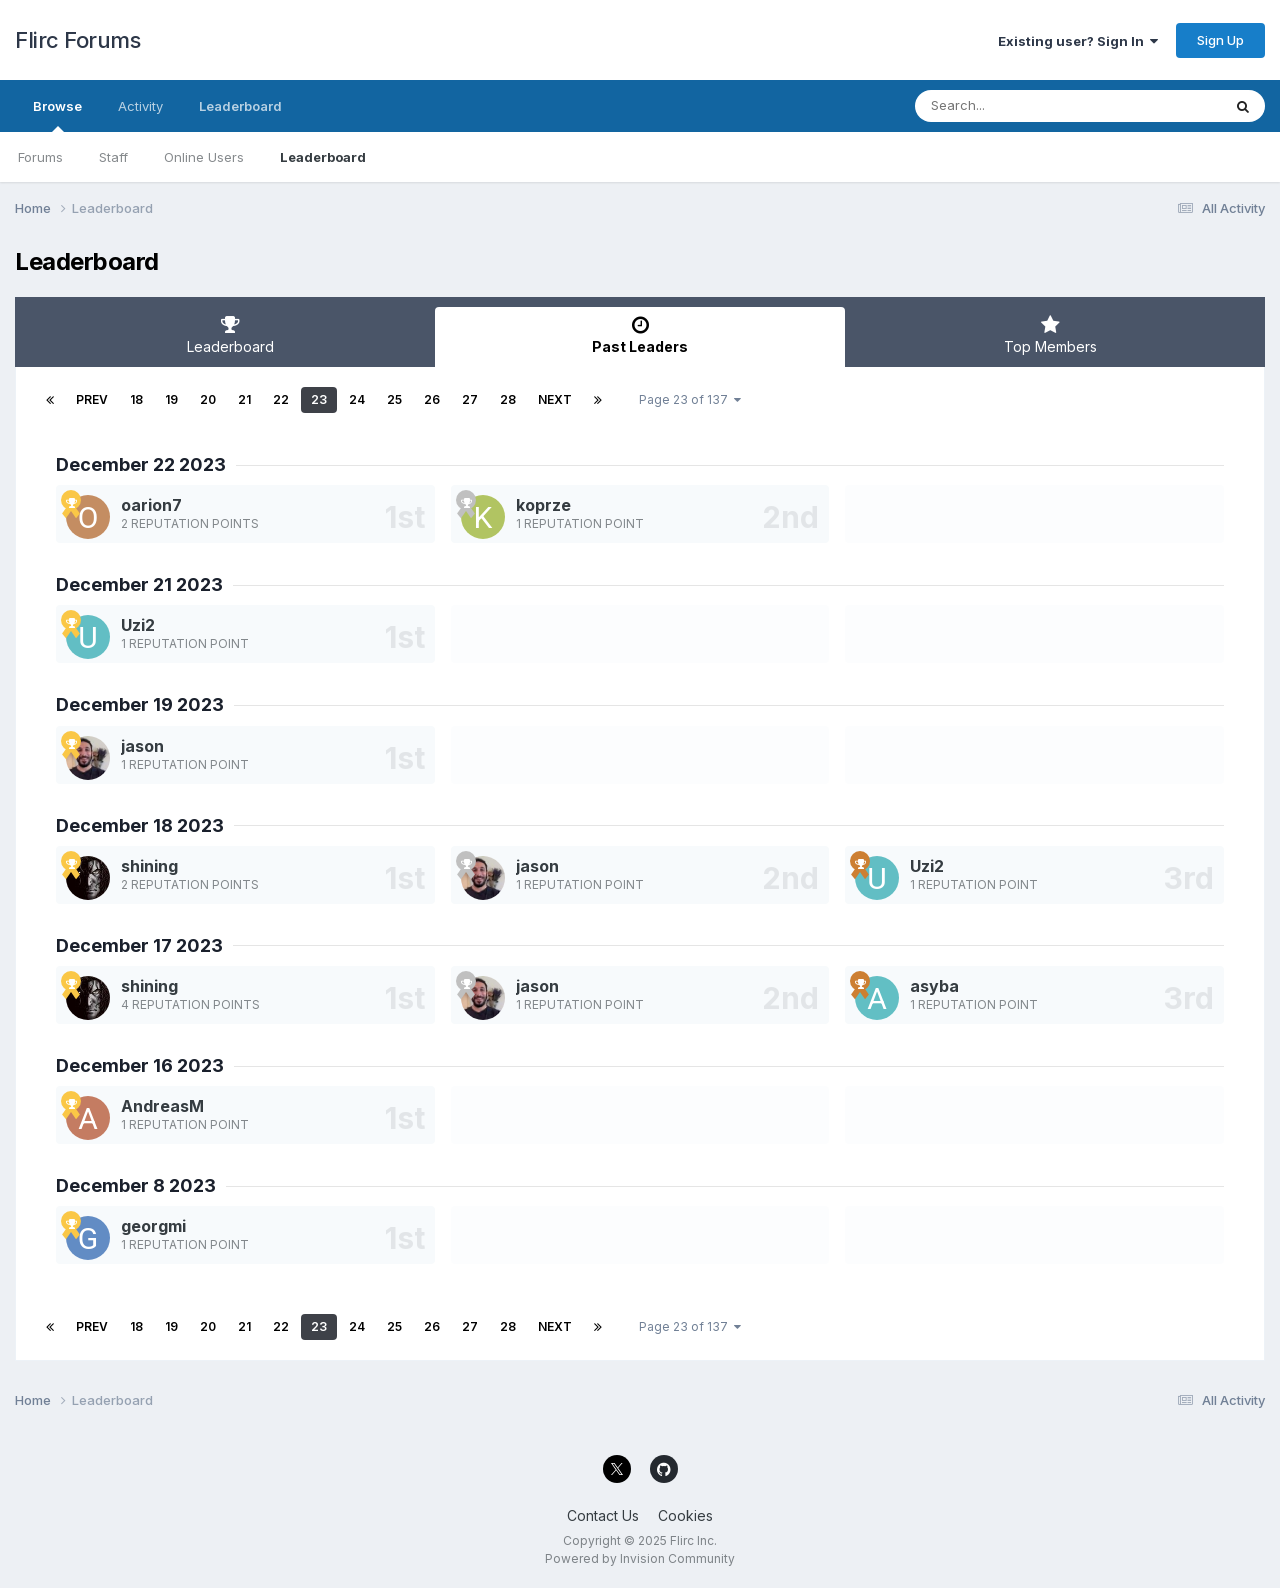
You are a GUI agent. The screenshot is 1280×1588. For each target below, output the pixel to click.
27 (470, 399)
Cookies (685, 1515)
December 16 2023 (140, 1065)
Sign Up (1220, 40)
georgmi (153, 1226)
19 (171, 399)
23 (319, 399)
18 (136, 399)
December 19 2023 (140, 704)
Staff (113, 157)
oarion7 (151, 505)
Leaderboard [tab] (230, 335)
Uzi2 (138, 625)
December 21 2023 (139, 584)
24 (357, 399)
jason (142, 746)
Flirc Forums (77, 40)
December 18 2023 (140, 825)
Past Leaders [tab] (640, 335)
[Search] (1013, 106)
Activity (140, 106)
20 (208, 399)
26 (432, 399)
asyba (934, 986)
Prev (92, 399)
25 (394, 399)
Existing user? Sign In (1078, 41)
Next (555, 399)
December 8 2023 (136, 1185)
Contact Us (603, 1515)
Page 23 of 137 (690, 399)
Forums (40, 157)
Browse (57, 115)
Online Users (204, 157)
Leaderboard (323, 157)
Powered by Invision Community (640, 1558)
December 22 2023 (141, 464)
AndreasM (162, 1106)
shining (149, 866)
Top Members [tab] (1050, 335)
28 (508, 399)
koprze (543, 505)
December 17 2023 (139, 945)
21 (244, 399)
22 (281, 399)
